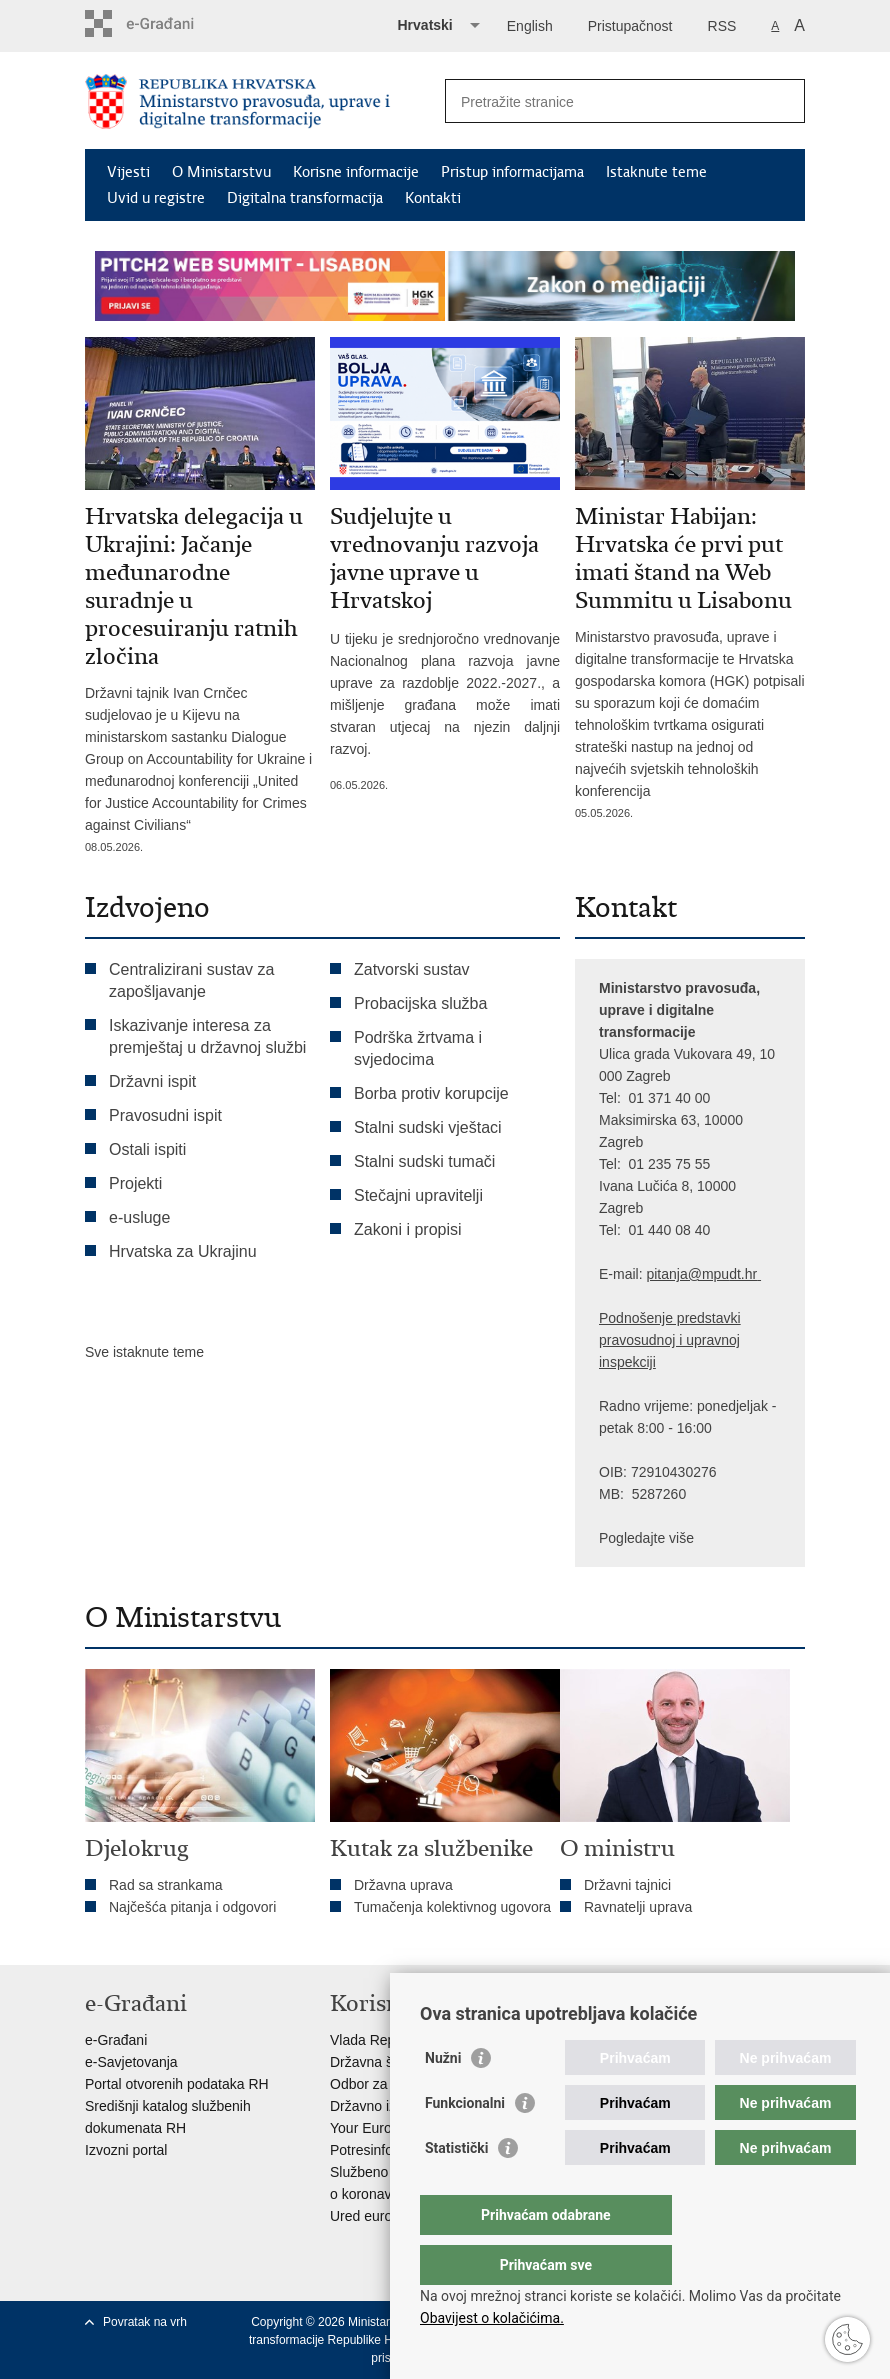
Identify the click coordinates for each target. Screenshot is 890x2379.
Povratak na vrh (145, 2322)
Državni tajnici (627, 1885)
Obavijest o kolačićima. (492, 2318)
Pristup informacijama (512, 172)
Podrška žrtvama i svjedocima (418, 1048)
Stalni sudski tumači (424, 1161)
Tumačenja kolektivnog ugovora (452, 1907)
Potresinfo (361, 2150)
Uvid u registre (156, 198)
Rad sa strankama (166, 1885)
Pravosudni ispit (165, 1115)
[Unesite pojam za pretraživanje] (603, 101)
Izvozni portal (126, 2150)
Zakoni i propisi (408, 1229)
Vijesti (128, 172)
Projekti (135, 1183)
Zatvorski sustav (412, 969)
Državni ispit (152, 1081)
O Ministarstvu (221, 172)
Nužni (443, 2098)
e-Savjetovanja (131, 2062)
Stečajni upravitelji (418, 1195)
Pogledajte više (646, 1538)
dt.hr (743, 1274)
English (530, 26)
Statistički (456, 2188)
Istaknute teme (656, 172)
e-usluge (139, 1217)
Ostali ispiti (147, 1149)
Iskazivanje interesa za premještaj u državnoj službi (207, 1036)
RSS (722, 26)
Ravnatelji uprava (638, 1907)
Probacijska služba (420, 1003)
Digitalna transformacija (305, 198)
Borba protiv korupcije (431, 1093)
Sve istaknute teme (144, 1352)
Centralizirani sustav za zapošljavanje (191, 980)
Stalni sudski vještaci (430, 1127)
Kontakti (433, 198)
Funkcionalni (465, 2143)
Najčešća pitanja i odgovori (192, 1907)
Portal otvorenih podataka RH (177, 2084)
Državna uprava (403, 1885)
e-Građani (116, 2040)
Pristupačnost (630, 26)
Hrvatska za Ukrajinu (183, 1251)
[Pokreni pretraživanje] (782, 101)
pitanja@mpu (687, 1274)
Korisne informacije (356, 172)
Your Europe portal (388, 2128)
